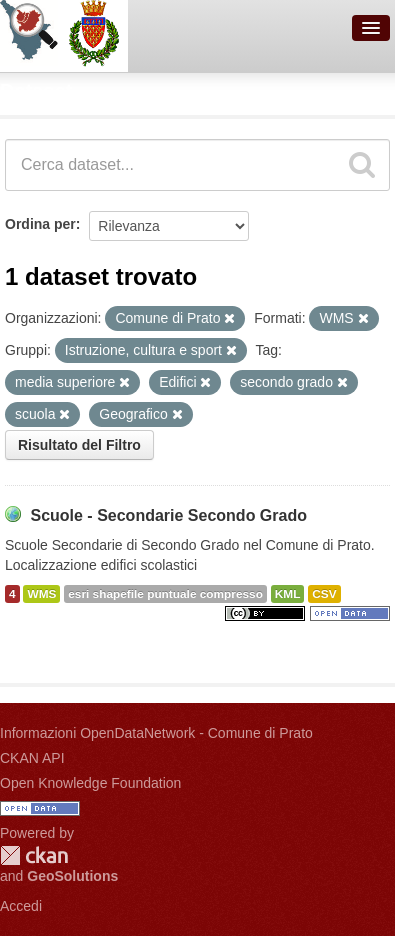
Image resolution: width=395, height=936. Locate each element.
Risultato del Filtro (79, 445)
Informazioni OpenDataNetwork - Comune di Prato (156, 733)
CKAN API (32, 758)
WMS (41, 594)
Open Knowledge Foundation (90, 783)
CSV (324, 594)
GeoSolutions (72, 876)
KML (288, 594)
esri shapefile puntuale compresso (165, 594)
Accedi (21, 906)
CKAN (34, 855)
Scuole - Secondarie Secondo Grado (168, 515)
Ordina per (40, 224)
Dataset (36, 91)
